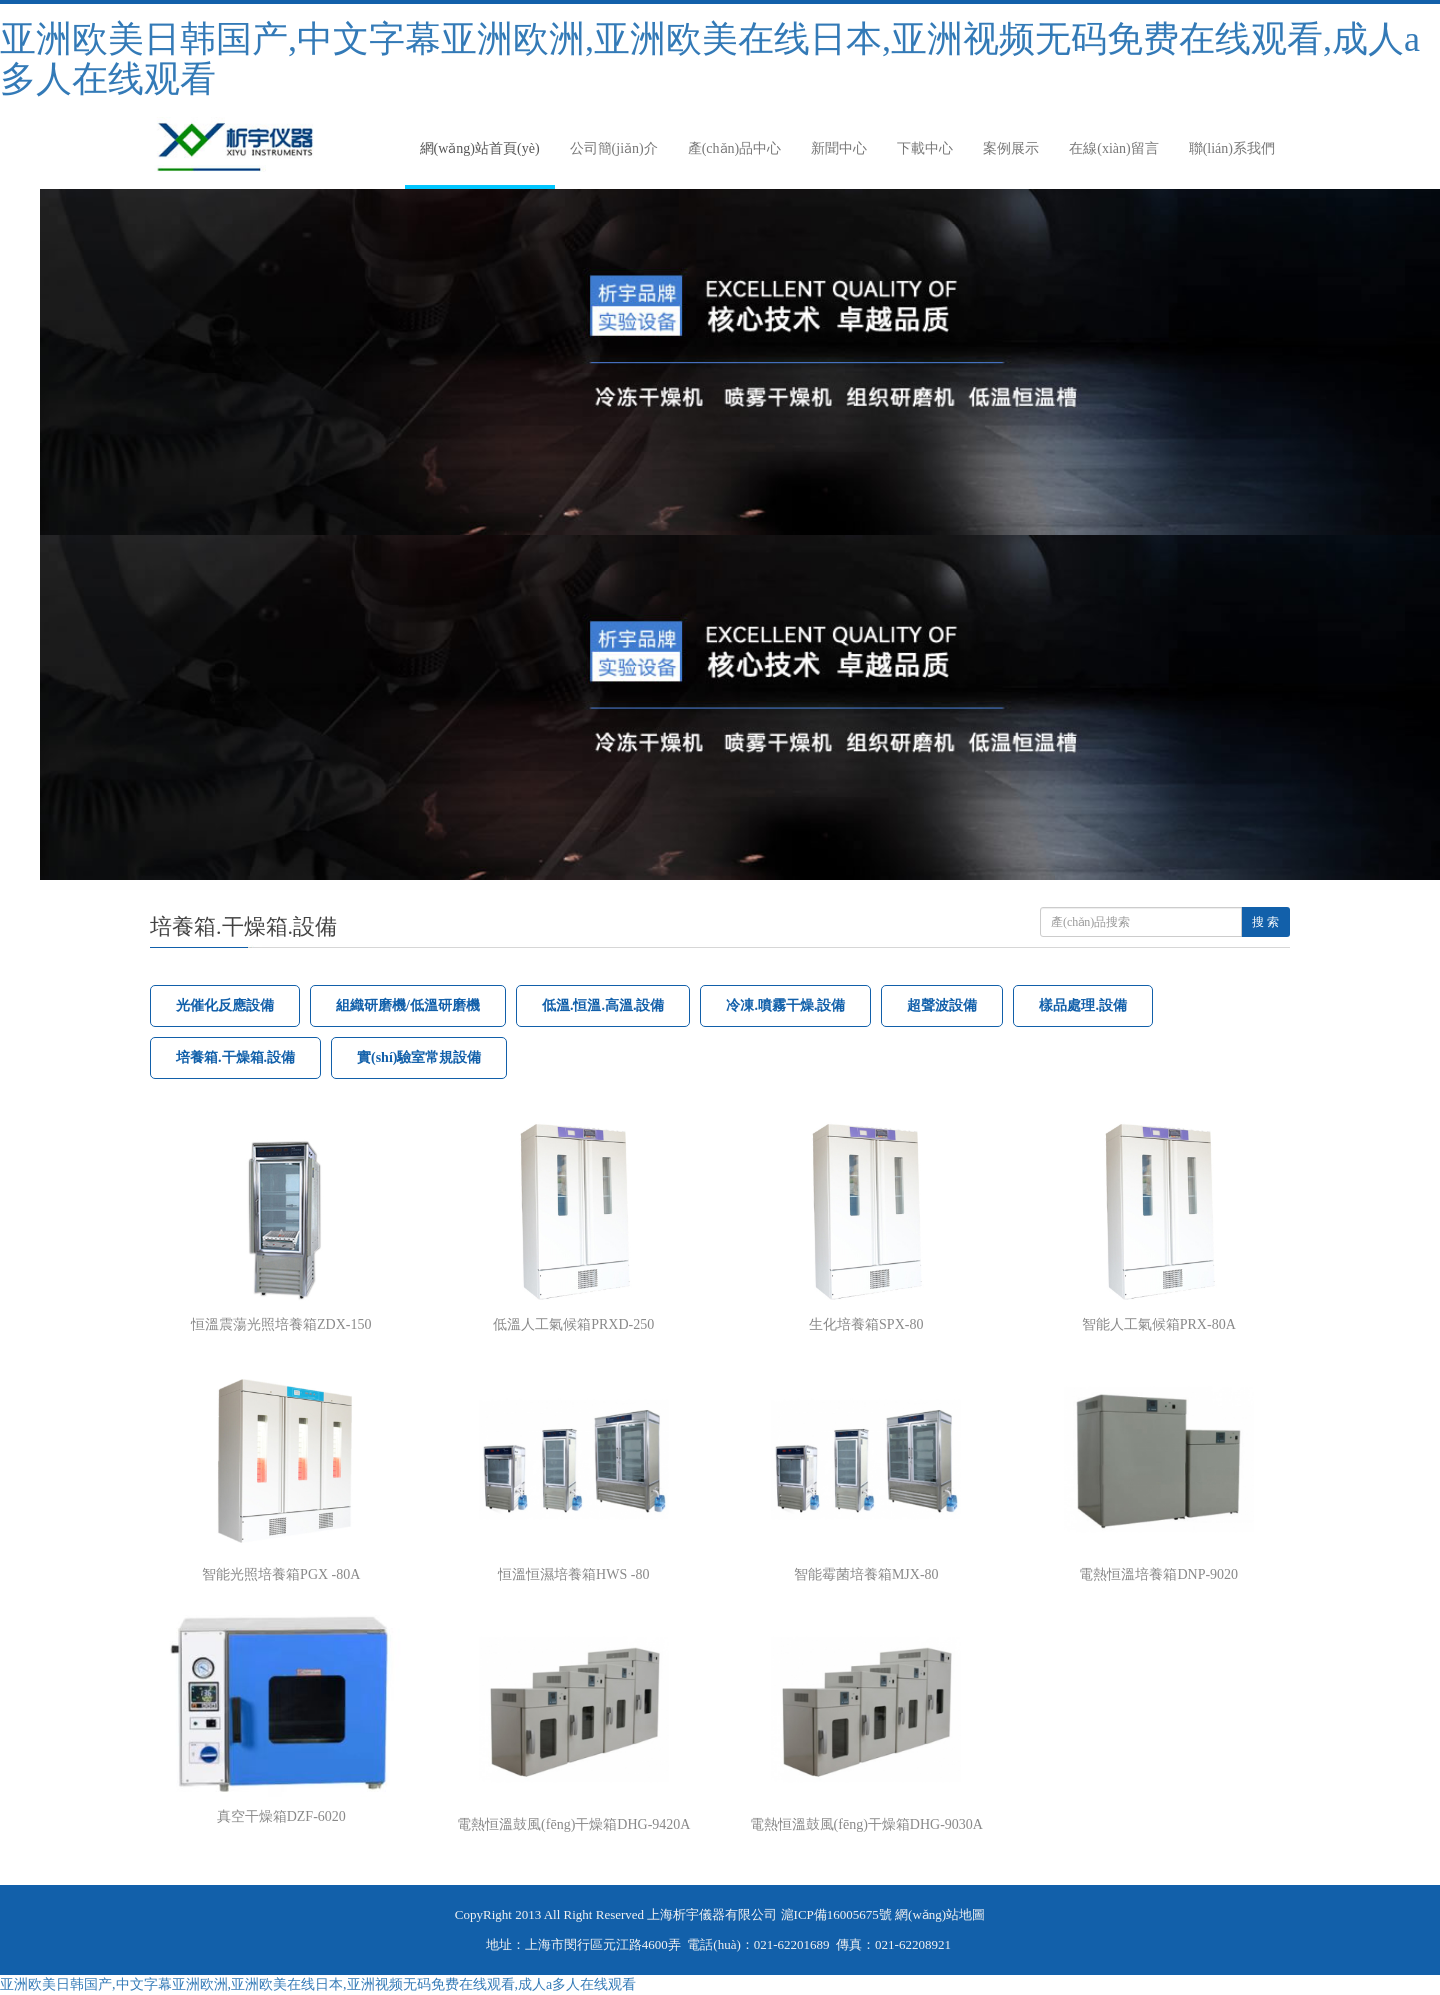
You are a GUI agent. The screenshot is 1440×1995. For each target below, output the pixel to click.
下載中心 (925, 148)
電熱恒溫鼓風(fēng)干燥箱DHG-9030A (866, 1824)
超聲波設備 (942, 1005)
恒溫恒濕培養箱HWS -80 (573, 1574)
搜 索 (1265, 922)
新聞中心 (839, 148)
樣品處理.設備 (1083, 1005)
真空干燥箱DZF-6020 (281, 1816)
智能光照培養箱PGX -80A (281, 1574)
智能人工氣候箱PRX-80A (1159, 1324)
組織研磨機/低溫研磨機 (408, 1005)
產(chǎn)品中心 (735, 148)
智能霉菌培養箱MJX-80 (866, 1574)
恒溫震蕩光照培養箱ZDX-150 (281, 1324)
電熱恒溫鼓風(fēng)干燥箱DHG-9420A (573, 1824)
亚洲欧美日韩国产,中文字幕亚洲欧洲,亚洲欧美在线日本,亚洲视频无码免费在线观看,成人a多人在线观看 (710, 59)
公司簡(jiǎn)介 (614, 148)
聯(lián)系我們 (1232, 148)
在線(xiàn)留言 (1113, 148)
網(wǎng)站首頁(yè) (480, 148)
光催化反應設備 (225, 1005)
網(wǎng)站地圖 (940, 1914)
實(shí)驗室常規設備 (419, 1057)
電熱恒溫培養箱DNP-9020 (1158, 1574)
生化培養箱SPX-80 (866, 1324)
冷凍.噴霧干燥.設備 (785, 1005)
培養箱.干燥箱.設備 (235, 1057)
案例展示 (1011, 148)
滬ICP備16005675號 (836, 1914)
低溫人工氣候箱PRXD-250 (573, 1324)
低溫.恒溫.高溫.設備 (603, 1005)
